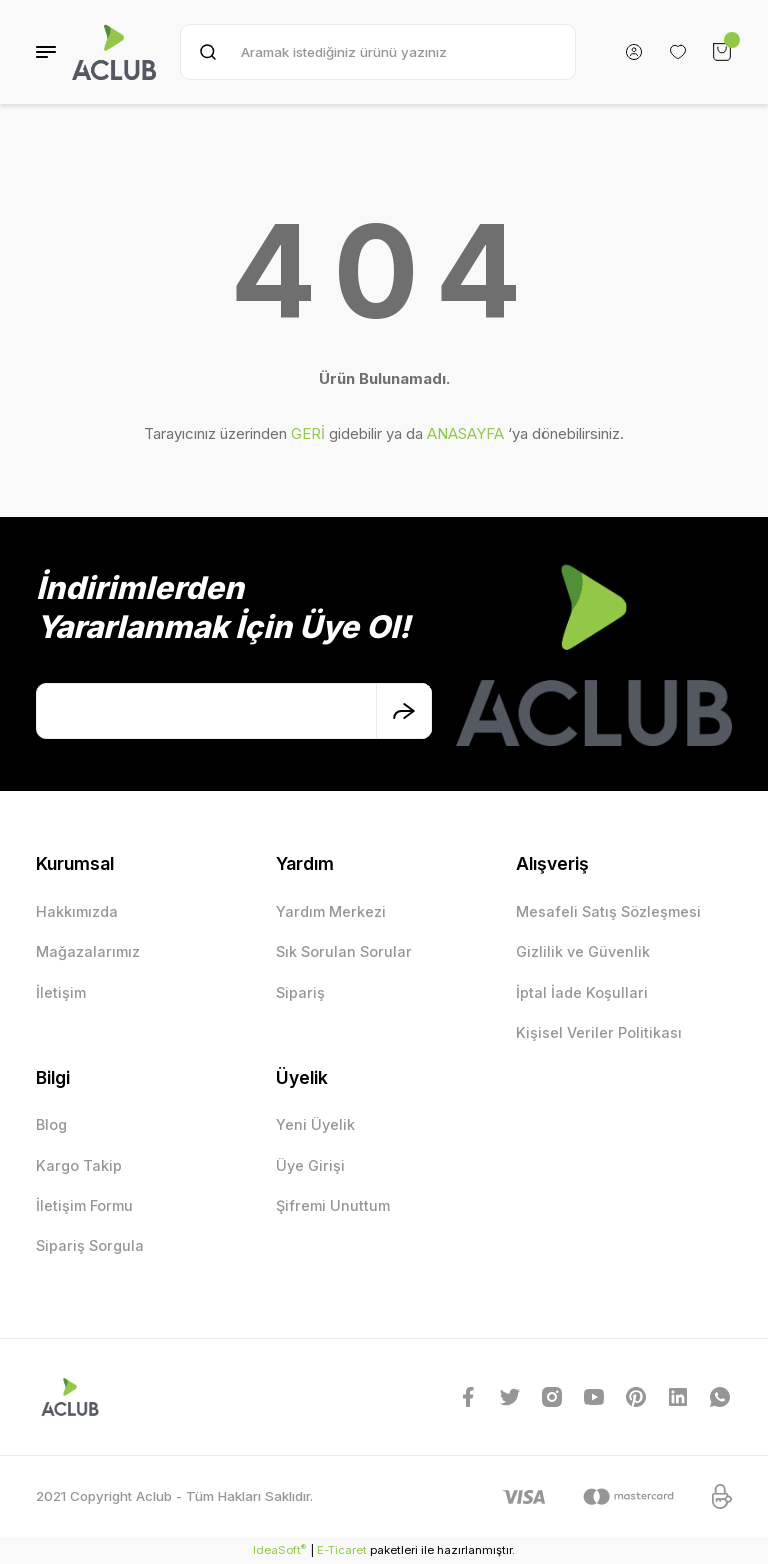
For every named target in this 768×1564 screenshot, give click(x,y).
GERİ (308, 433)
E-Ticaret (342, 1550)
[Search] (378, 52)
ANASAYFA (465, 433)
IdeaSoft (279, 1549)
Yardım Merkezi (331, 911)
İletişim (61, 992)
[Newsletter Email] (234, 711)
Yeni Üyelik (315, 1124)
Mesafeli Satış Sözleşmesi (608, 911)
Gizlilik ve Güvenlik (583, 951)
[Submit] (404, 711)
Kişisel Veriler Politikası (599, 1032)
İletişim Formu (84, 1205)
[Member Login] (634, 52)
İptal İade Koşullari (582, 992)
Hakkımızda (77, 911)
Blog (51, 1124)
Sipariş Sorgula (90, 1245)
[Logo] (114, 52)
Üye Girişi (310, 1165)
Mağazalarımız (88, 951)
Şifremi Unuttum (333, 1205)
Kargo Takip (79, 1165)
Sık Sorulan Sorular (344, 951)
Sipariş (300, 992)
